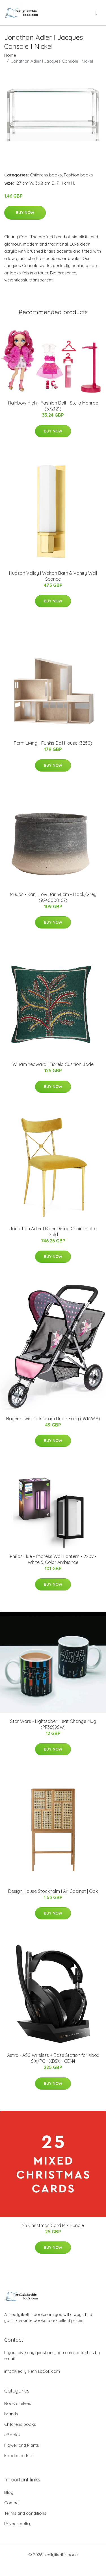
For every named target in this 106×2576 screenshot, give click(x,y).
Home (10, 55)
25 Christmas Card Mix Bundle (53, 2225)
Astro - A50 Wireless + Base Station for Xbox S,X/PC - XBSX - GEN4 (53, 2058)
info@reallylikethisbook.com (32, 2371)
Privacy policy (17, 2523)
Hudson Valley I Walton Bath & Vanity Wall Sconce (53, 576)
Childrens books (46, 175)
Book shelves (17, 2403)
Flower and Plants (21, 2445)
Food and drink (19, 2455)
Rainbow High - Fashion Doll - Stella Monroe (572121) (53, 406)
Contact (12, 2502)
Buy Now (25, 212)
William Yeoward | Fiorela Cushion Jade (53, 1064)
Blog (9, 2492)
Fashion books (78, 175)
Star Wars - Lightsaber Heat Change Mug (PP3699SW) (53, 1724)
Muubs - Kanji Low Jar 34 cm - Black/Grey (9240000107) (53, 897)
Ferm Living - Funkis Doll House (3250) (53, 743)
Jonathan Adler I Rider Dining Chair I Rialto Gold (53, 1231)
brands (11, 2413)
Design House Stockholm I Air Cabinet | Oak (53, 1891)
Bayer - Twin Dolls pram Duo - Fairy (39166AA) (53, 1418)
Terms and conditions (25, 2513)
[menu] (97, 13)
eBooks (12, 2434)
